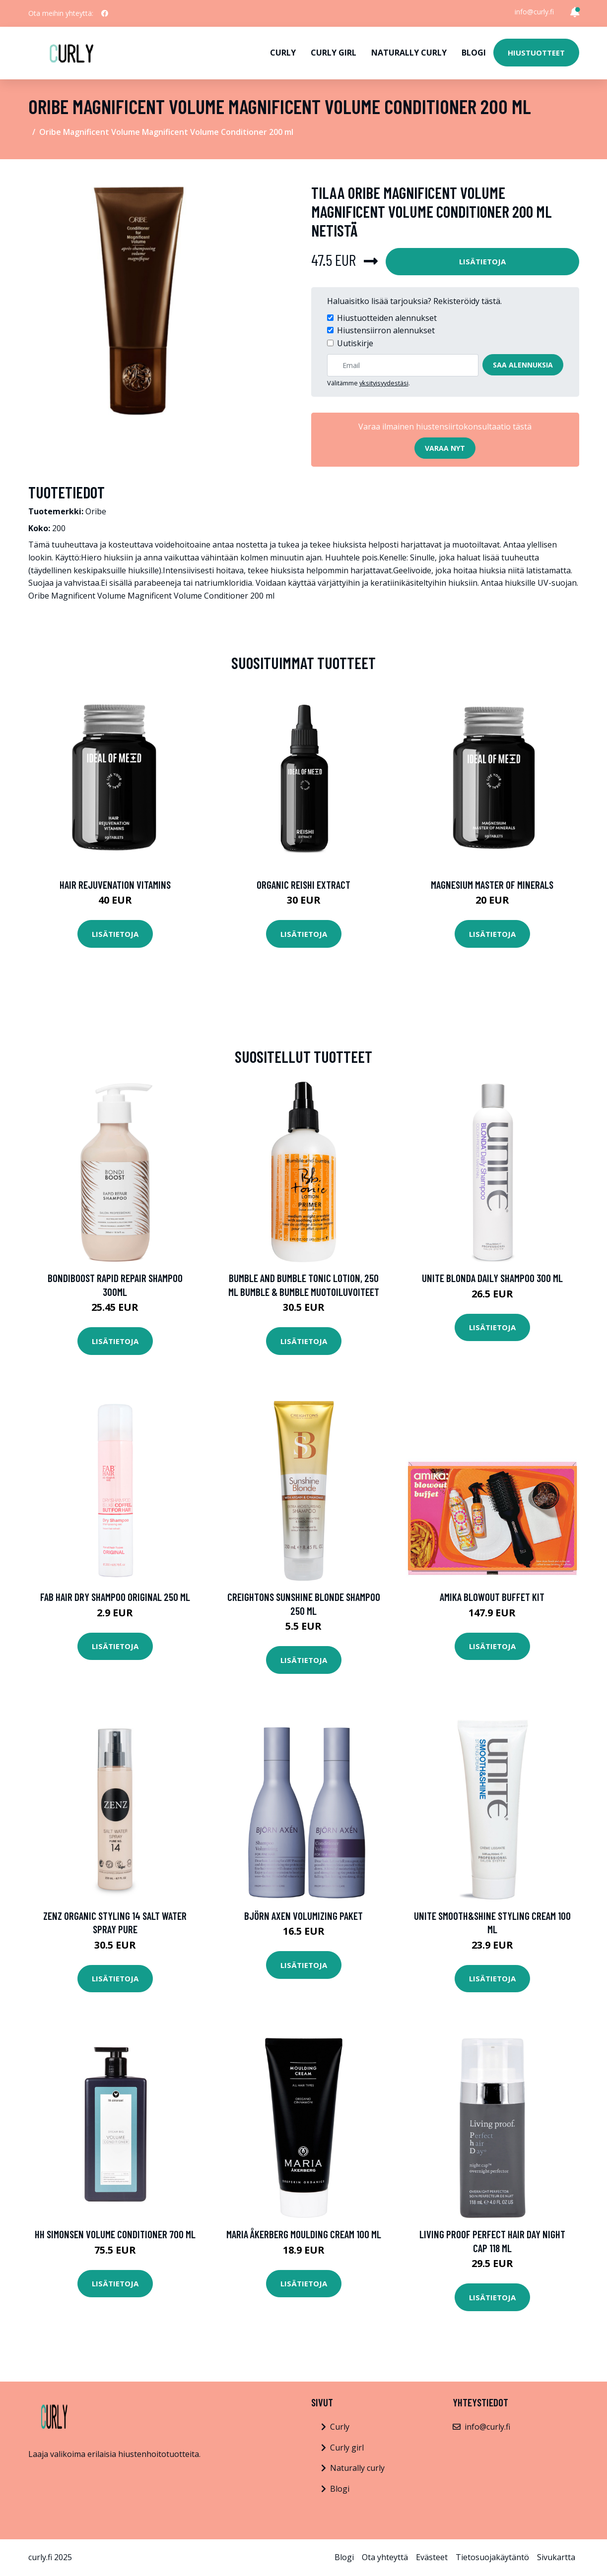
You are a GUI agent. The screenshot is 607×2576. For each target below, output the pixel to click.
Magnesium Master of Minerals (492, 884)
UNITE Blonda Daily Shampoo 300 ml (492, 1278)
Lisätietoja (482, 261)
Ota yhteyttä (385, 2557)
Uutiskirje (355, 343)
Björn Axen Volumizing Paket (303, 1915)
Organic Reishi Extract (303, 884)
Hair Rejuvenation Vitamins (115, 884)
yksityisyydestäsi (383, 382)
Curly (283, 52)
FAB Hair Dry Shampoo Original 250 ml (115, 1597)
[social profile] (104, 13)
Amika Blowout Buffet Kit (492, 1597)
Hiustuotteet (536, 53)
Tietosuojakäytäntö (492, 2557)
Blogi (474, 52)
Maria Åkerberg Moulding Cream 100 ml (303, 2234)
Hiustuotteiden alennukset (387, 317)
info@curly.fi (534, 11)
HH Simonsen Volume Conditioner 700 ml (115, 2234)
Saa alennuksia (523, 364)
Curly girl (333, 52)
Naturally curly (409, 52)
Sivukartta (556, 2557)
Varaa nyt (445, 448)
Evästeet (432, 2557)
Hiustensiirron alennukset (386, 330)
